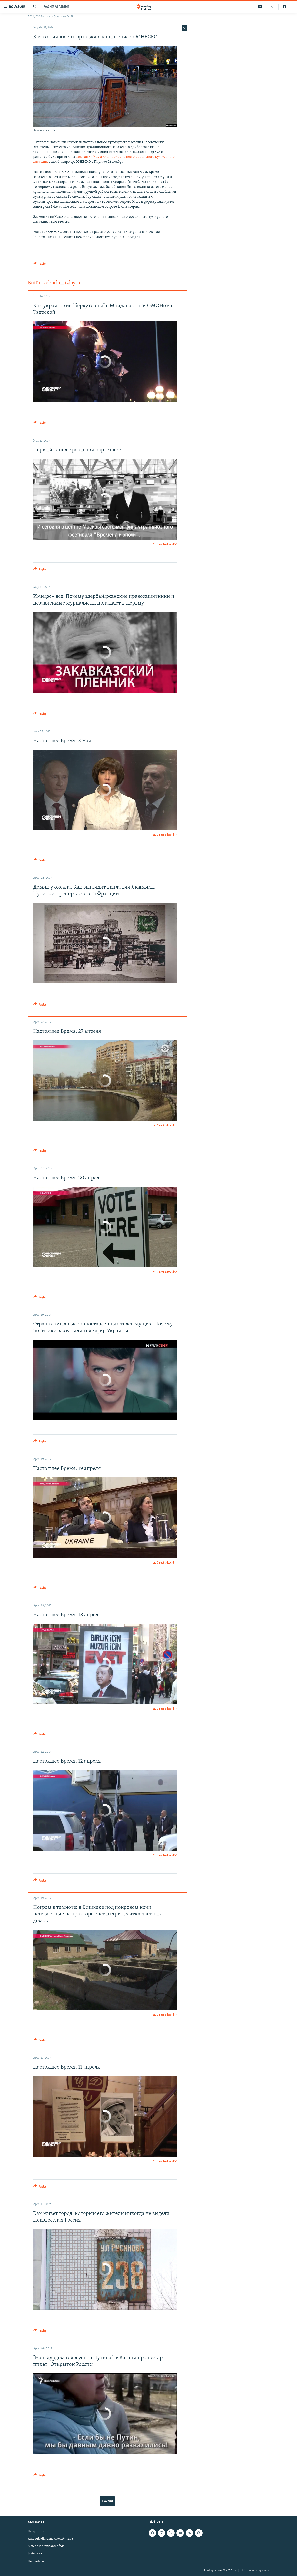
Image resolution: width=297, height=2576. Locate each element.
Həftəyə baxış (36, 2561)
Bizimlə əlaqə (36, 2553)
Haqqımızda (36, 2531)
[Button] (40, 265)
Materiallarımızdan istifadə (46, 2546)
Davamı (107, 2501)
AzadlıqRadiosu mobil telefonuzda (50, 2539)
